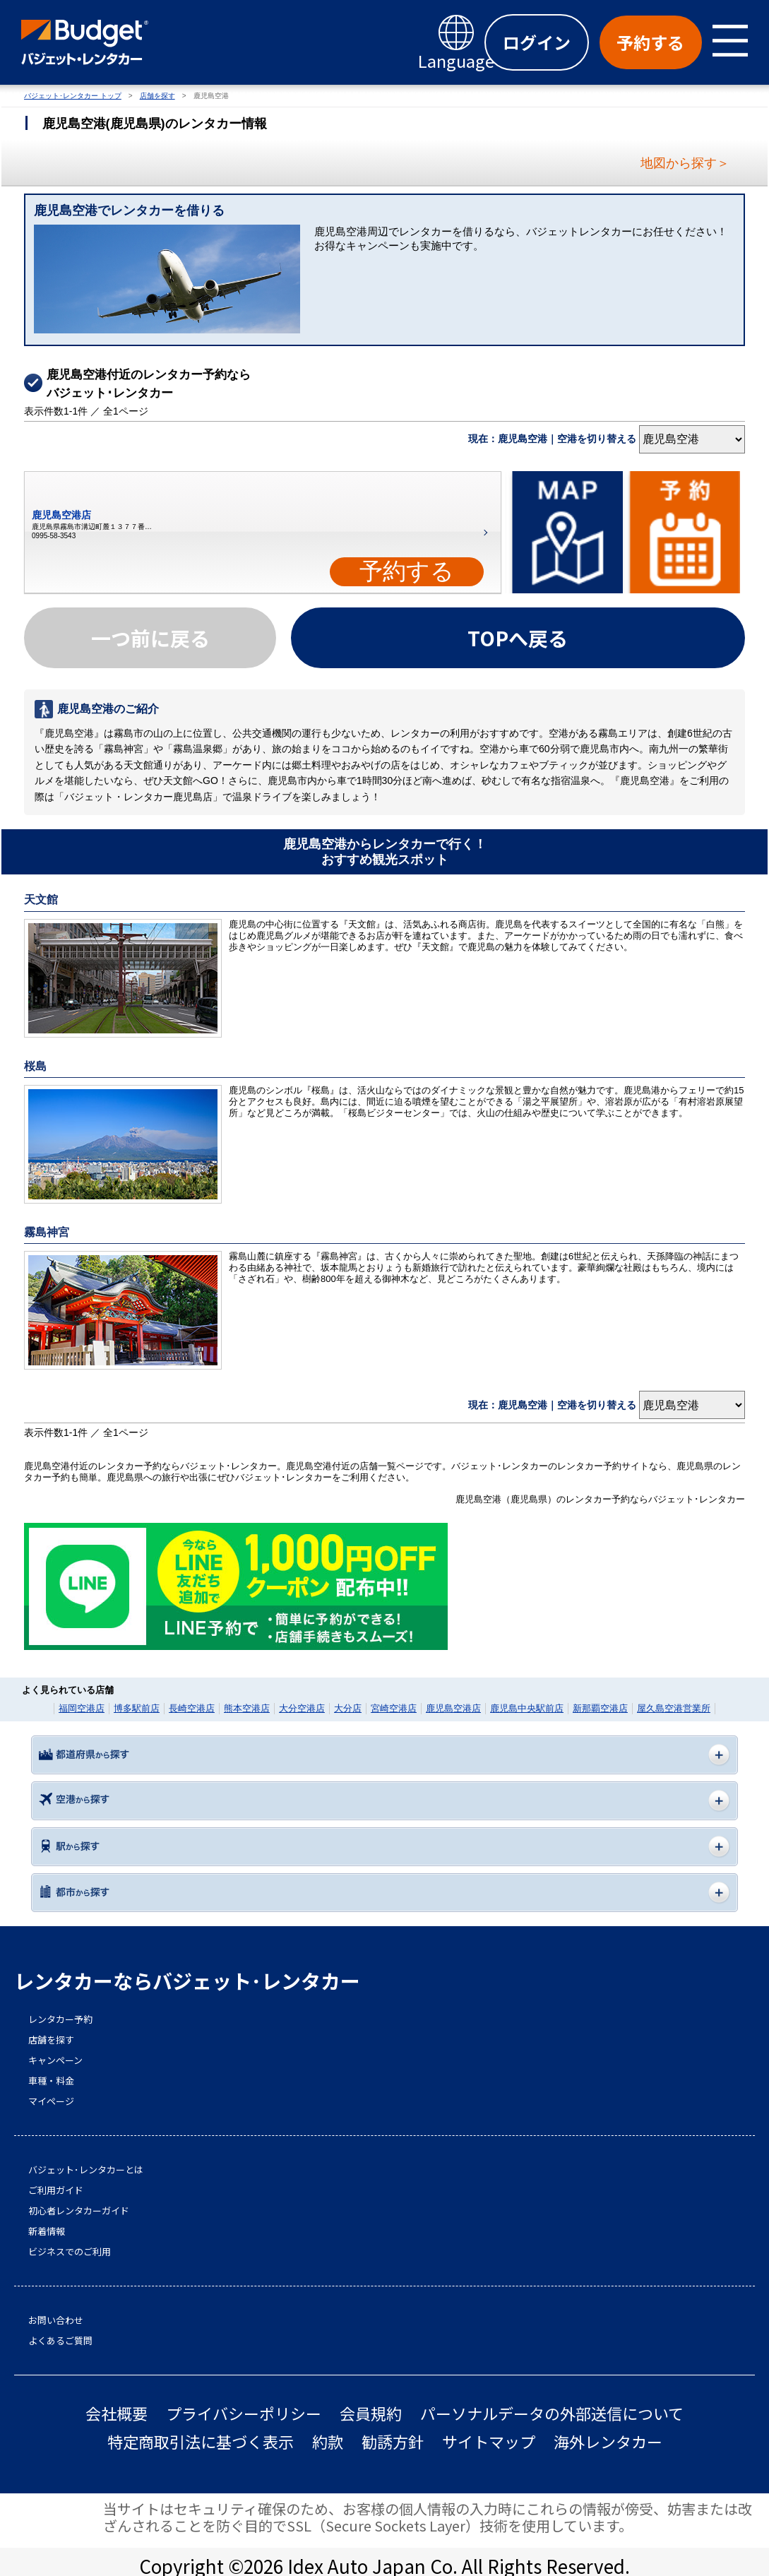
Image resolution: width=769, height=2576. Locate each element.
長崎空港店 (192, 1708)
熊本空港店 (247, 1708)
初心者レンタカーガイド (78, 2210)
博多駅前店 (137, 1708)
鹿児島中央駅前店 (527, 1708)
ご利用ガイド (55, 2190)
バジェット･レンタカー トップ (72, 96)
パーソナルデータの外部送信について (552, 2413)
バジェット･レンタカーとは (85, 2170)
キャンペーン (55, 2060)
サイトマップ (488, 2441)
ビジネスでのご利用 (69, 2251)
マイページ (51, 2101)
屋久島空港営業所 (673, 1708)
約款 (327, 2441)
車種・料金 (51, 2081)
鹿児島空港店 (453, 1708)
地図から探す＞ (684, 163)
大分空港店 (302, 1708)
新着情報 (46, 2231)
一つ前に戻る (150, 638)
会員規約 (371, 2413)
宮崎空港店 (394, 1708)
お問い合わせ (55, 2320)
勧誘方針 (393, 2441)
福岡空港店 (82, 1708)
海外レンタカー (608, 2441)
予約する (406, 571)
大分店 (348, 1708)
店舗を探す (157, 96)
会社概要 (116, 2413)
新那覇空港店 (600, 1708)
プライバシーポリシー (243, 2413)
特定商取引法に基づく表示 (200, 2441)
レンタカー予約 (60, 2019)
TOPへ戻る (517, 638)
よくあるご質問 (60, 2340)
